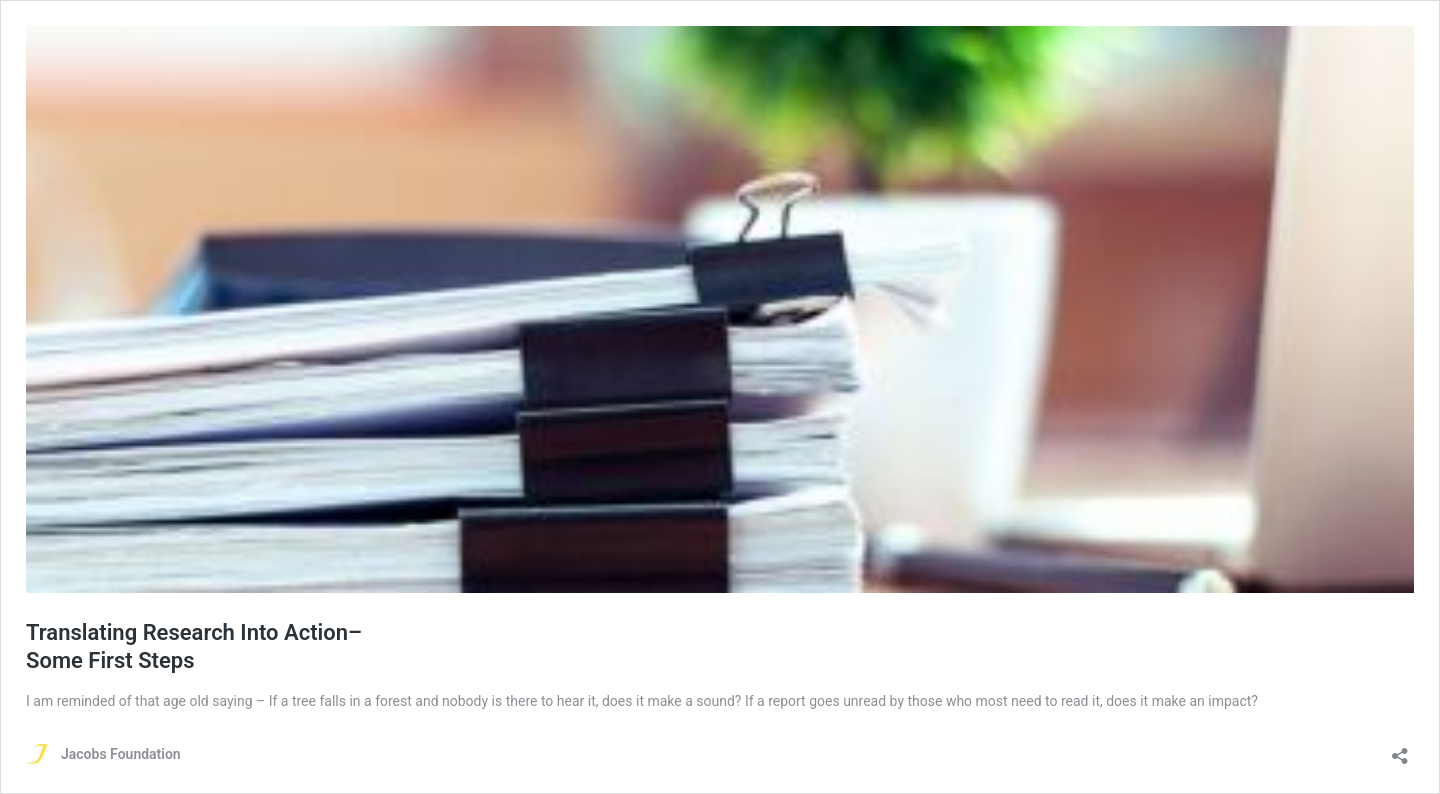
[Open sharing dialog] (1400, 749)
